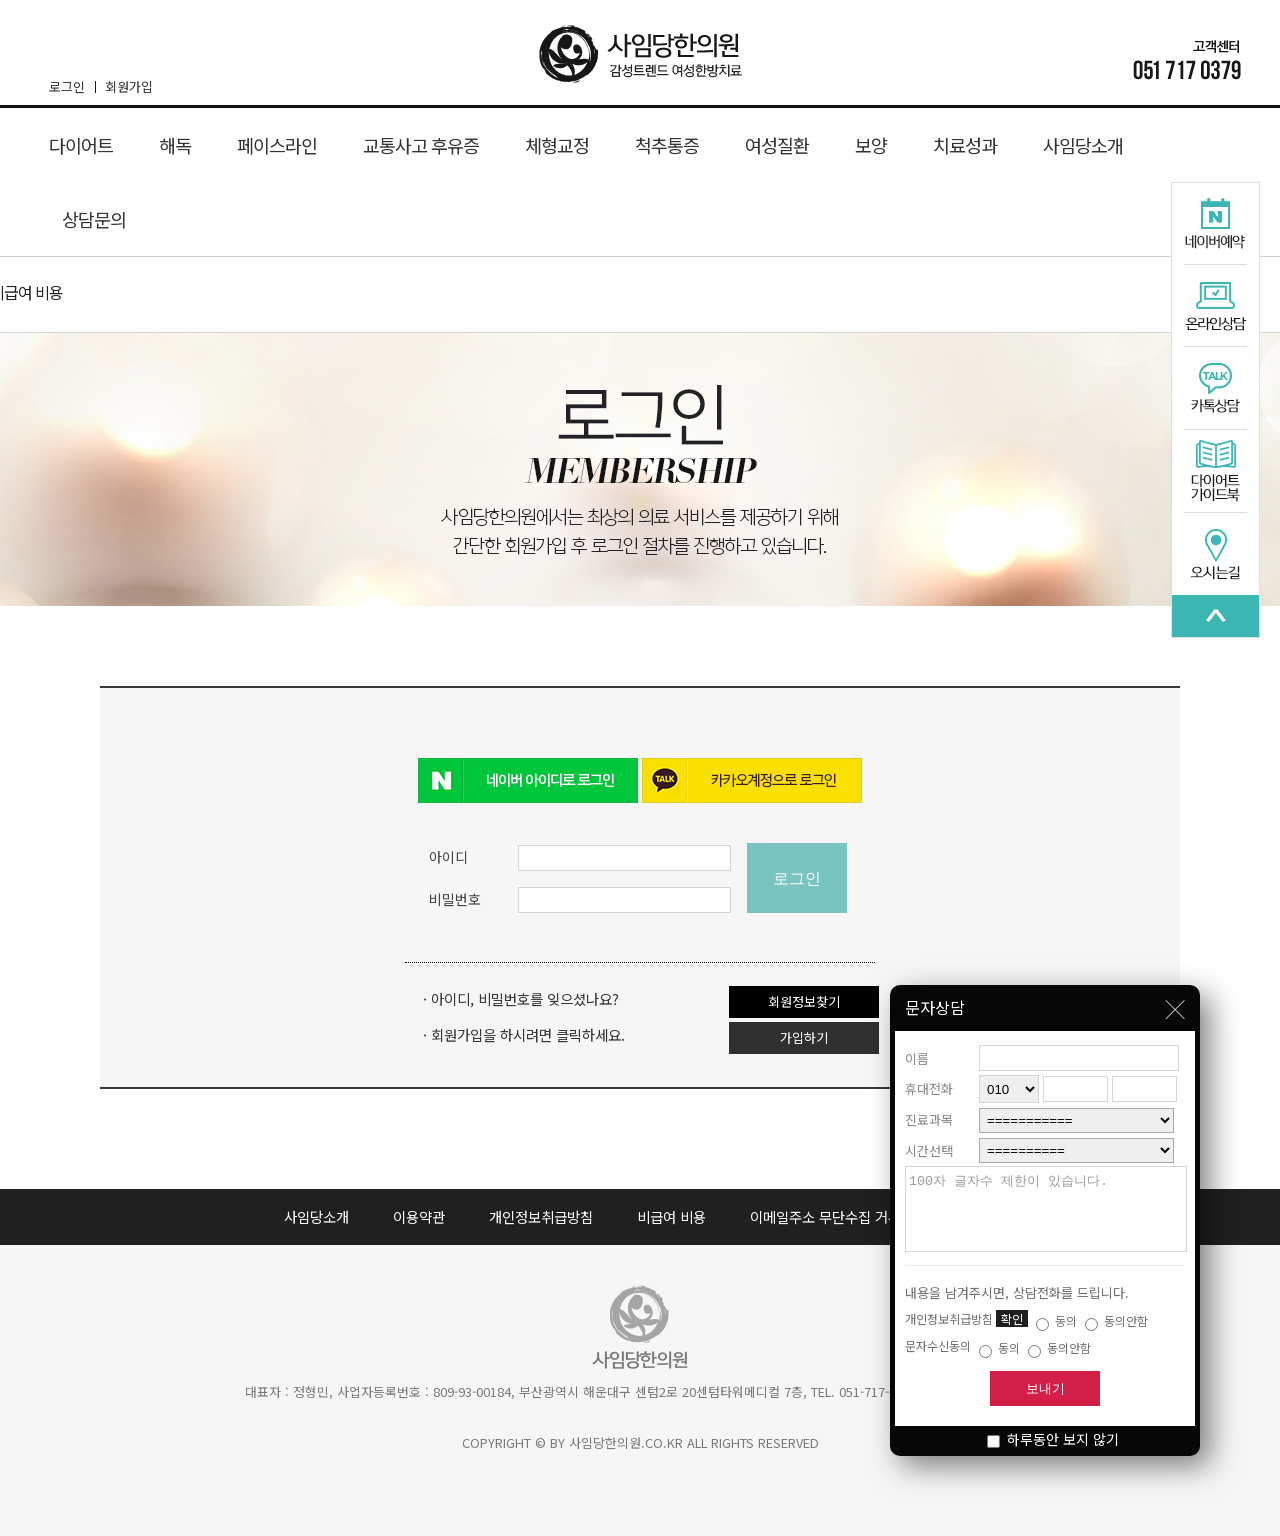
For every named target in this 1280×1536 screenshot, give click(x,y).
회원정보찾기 (804, 1001)
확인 (1012, 1318)
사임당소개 (1083, 145)
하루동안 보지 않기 (1053, 1439)
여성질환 (777, 145)
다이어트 (81, 145)
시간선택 (929, 1135)
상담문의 (94, 219)
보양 (871, 145)
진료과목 (929, 1104)
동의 (1056, 1320)
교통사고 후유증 (421, 145)
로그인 (72, 86)
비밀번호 (455, 899)
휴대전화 (929, 1073)
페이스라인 (277, 145)
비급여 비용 (671, 1216)
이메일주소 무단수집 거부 (825, 1216)
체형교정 (557, 145)
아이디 (448, 857)
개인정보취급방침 (541, 1216)
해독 (175, 145)
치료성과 (965, 145)
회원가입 (129, 86)
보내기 (1045, 1388)
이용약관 (419, 1216)
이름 (917, 1043)
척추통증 (667, 145)
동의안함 (1116, 1320)
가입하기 (804, 1037)
